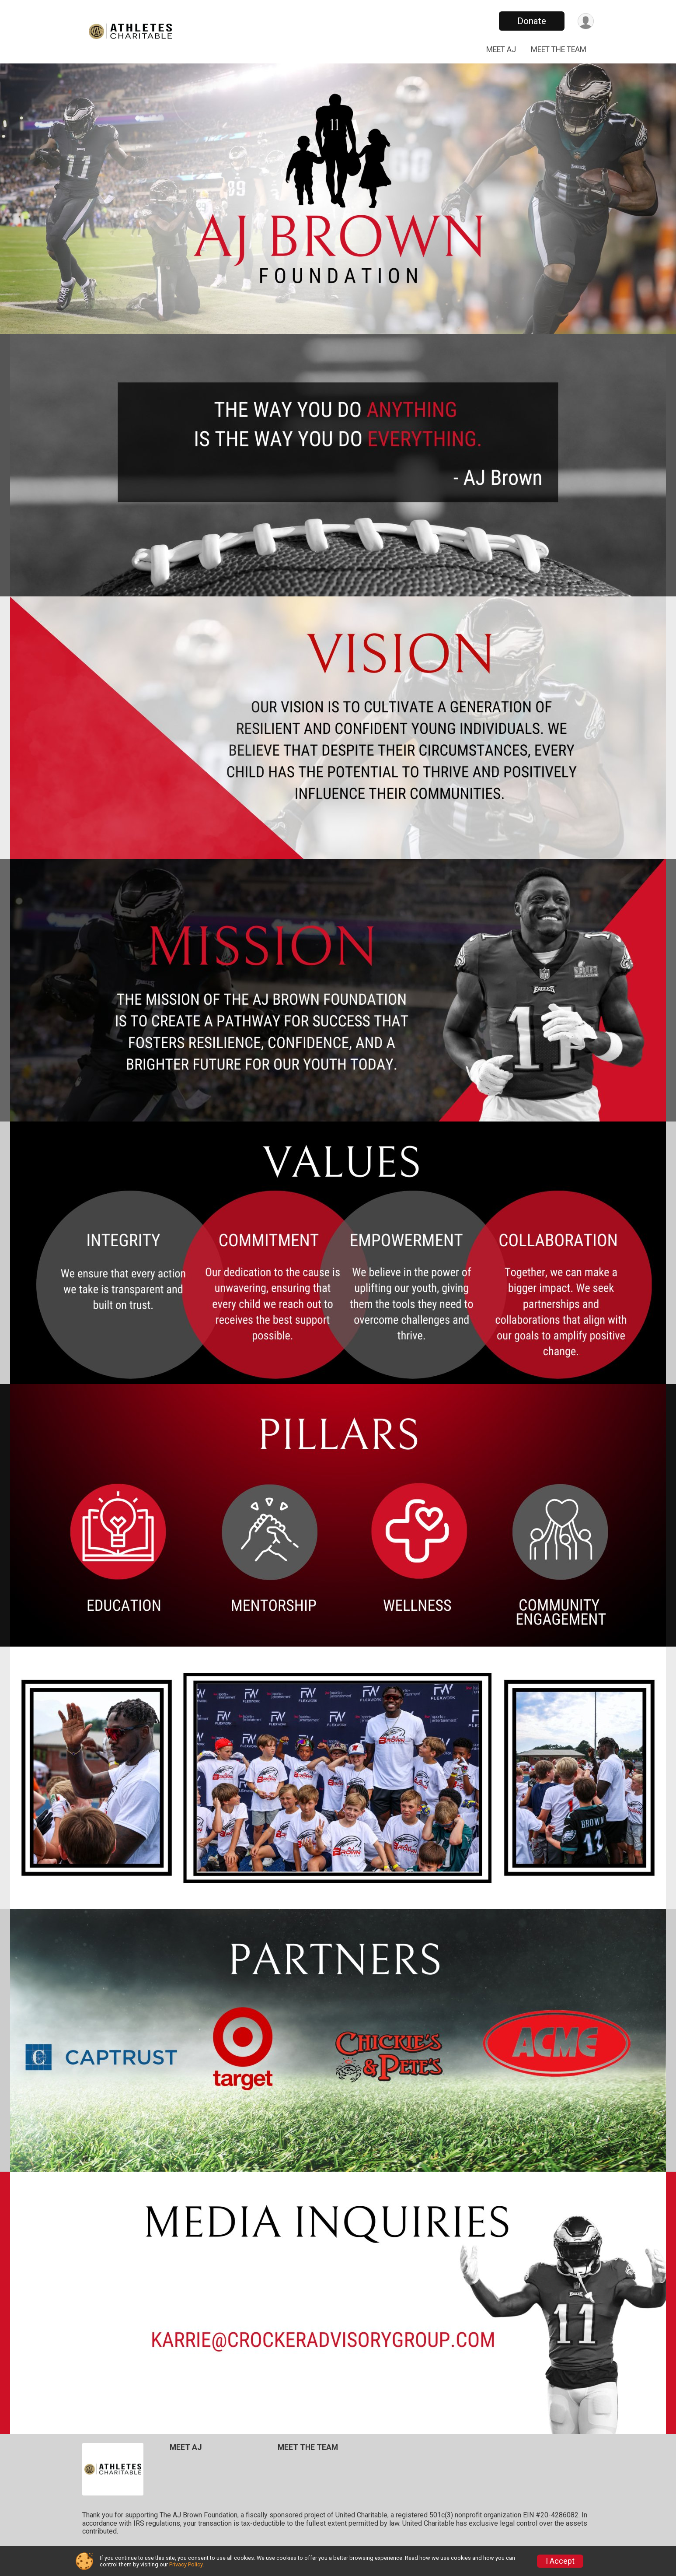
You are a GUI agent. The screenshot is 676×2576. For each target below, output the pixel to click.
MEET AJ (501, 49)
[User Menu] (586, 21)
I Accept (560, 2561)
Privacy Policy (185, 2564)
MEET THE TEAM (558, 49)
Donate (531, 21)
